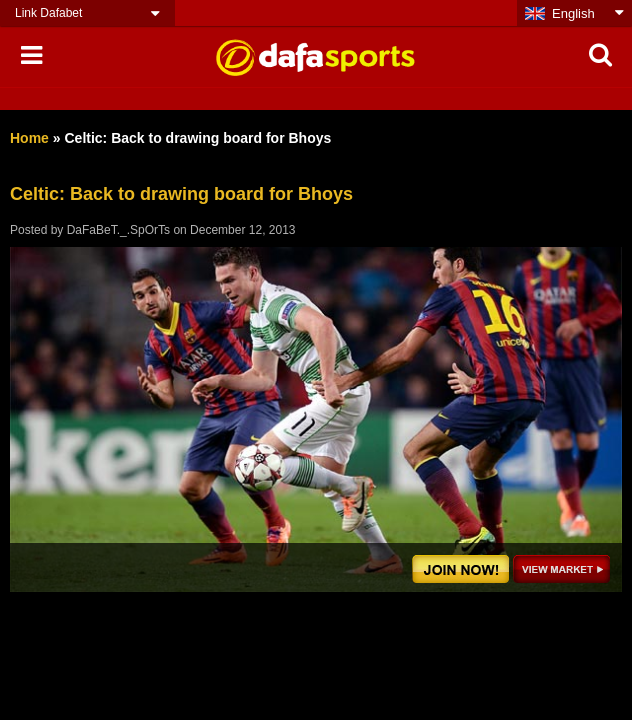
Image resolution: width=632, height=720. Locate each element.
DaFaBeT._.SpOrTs (118, 230)
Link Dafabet (48, 13)
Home (29, 138)
